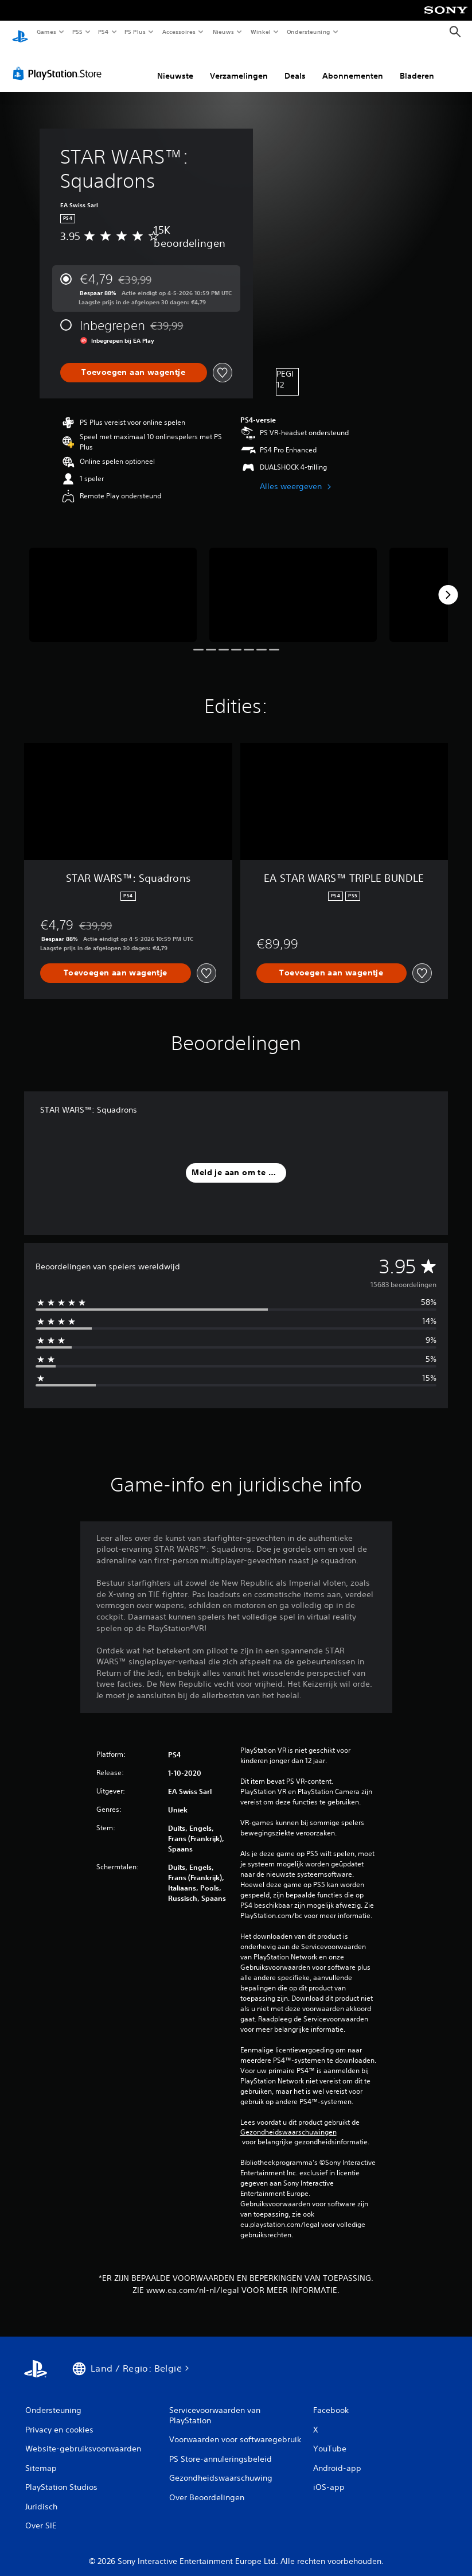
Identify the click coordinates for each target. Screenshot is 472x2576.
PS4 (103, 32)
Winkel (260, 32)
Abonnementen (352, 65)
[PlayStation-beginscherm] (20, 32)
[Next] (448, 584)
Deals (295, 65)
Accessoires (178, 32)
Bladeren (417, 65)
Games (46, 32)
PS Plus (135, 32)
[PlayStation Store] (59, 62)
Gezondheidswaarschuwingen (288, 2121)
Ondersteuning (309, 32)
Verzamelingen (239, 65)
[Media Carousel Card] (113, 584)
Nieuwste (175, 65)
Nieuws (223, 32)
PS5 (77, 32)
